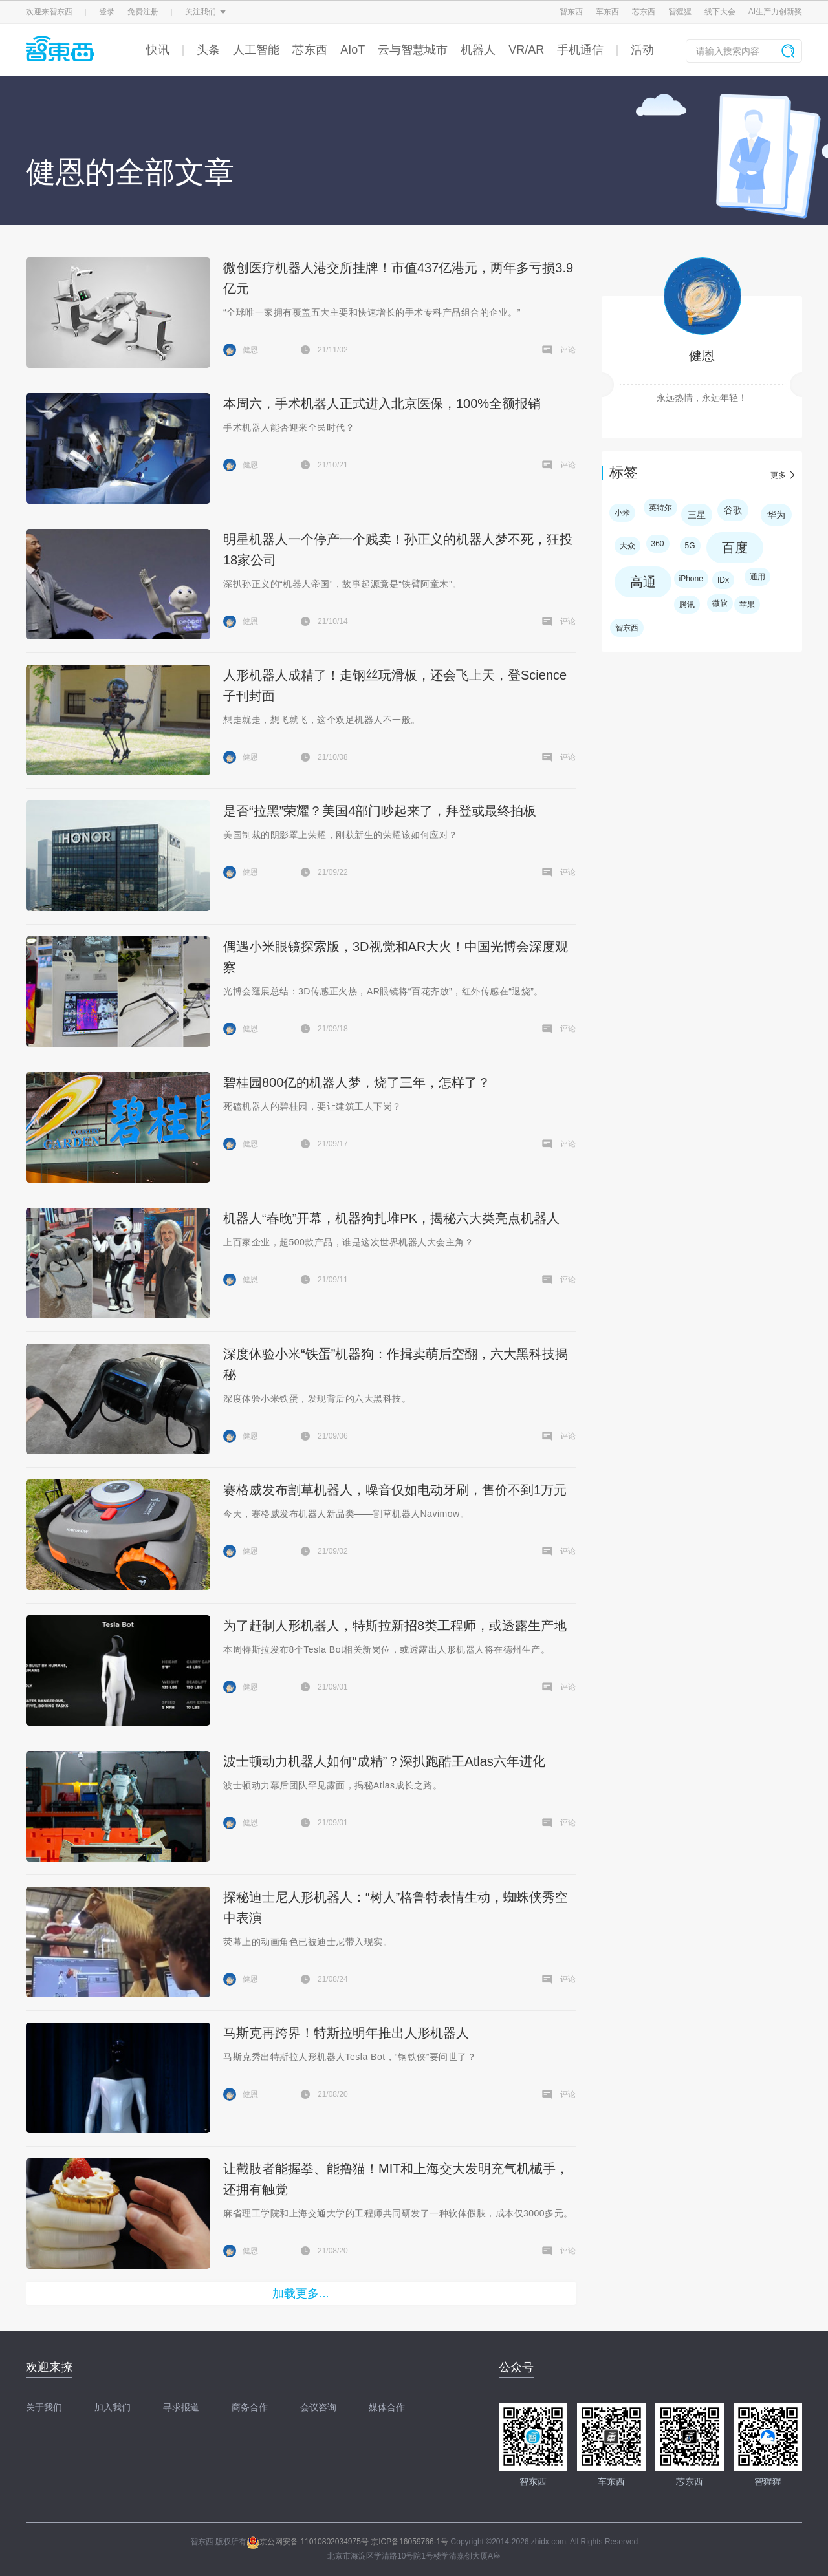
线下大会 (719, 11)
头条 (208, 49)
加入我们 (112, 2407)
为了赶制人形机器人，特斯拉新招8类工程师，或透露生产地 (395, 1625)
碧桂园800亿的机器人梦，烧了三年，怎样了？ (356, 1082)
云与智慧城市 (413, 49)
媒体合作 (387, 2407)
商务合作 (250, 2407)
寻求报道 (181, 2407)
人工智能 (256, 49)
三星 (697, 515)
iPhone (691, 578)
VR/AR (526, 49)
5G (690, 545)
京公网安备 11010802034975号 (307, 2541)
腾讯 (687, 604)
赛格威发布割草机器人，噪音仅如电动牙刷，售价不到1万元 (395, 1490)
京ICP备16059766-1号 (409, 2541)
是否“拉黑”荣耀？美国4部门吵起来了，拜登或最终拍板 (379, 811)
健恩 (702, 356)
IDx (723, 580)
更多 (778, 475)
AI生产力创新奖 (775, 11)
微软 (720, 603)
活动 (642, 49)
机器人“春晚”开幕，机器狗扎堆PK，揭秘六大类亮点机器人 (391, 1218)
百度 (735, 548)
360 (657, 543)
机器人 (478, 49)
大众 (627, 545)
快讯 (157, 49)
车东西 (607, 11)
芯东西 (643, 11)
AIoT (352, 49)
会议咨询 (318, 2407)
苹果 (747, 604)
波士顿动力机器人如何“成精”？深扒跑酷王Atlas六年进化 (384, 1761)
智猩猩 (680, 11)
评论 (568, 349)
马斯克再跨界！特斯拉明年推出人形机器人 (346, 2033)
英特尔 (660, 507)
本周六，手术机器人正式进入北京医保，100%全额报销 (382, 403)
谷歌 (733, 510)
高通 (643, 582)
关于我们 (44, 2407)
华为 (776, 515)
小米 (622, 512)
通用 (757, 576)
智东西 (571, 11)
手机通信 (580, 49)
